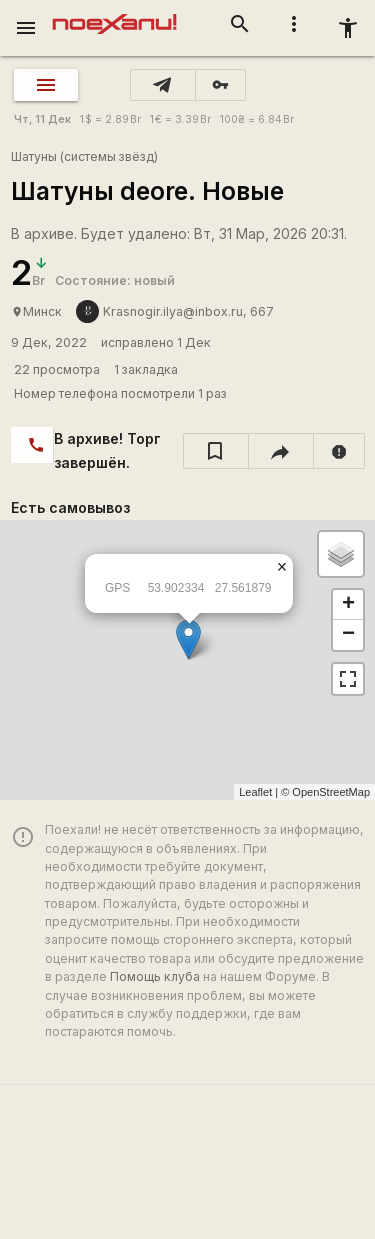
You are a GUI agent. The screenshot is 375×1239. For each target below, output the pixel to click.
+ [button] (348, 605)
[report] (339, 451)
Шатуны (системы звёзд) (84, 156)
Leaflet (255, 792)
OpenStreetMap (331, 792)
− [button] (348, 635)
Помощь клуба (155, 976)
